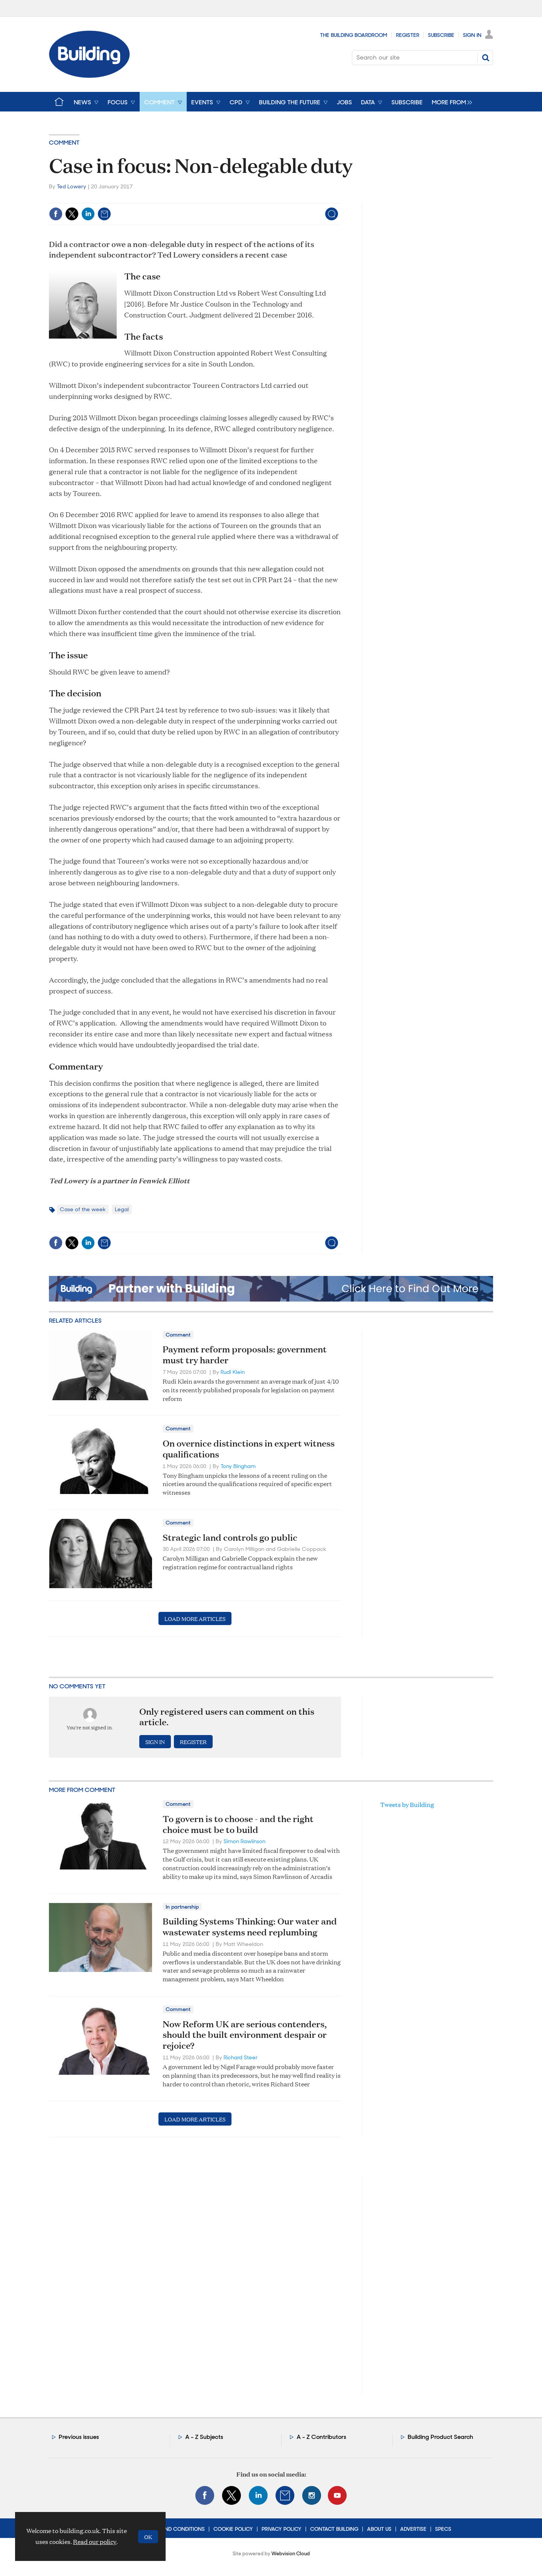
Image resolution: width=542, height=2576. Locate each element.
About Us (379, 2529)
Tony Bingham (238, 1466)
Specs (443, 2529)
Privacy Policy (281, 2529)
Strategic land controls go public (230, 1537)
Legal (122, 1209)
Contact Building (334, 2529)
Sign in (155, 1742)
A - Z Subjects (204, 2437)
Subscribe (441, 35)
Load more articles (194, 1618)
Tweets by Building (407, 1804)
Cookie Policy (233, 2529)
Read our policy (94, 2541)
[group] (450, 101)
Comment (64, 143)
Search (486, 58)
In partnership (182, 1906)
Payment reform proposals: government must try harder (245, 1354)
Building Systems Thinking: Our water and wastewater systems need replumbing (250, 1926)
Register (407, 35)
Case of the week (83, 1209)
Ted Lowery (71, 186)
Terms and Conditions (174, 2529)
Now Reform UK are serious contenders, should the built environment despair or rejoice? (245, 2035)
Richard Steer (240, 2057)
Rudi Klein (233, 1372)
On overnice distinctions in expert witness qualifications (249, 1448)
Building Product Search (440, 2437)
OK (148, 2537)
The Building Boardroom (353, 35)
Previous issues (79, 2437)
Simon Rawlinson (244, 1841)
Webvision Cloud (290, 2553)
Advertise (413, 2529)
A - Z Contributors (321, 2437)
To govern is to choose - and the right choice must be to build (238, 1824)
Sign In (472, 35)
